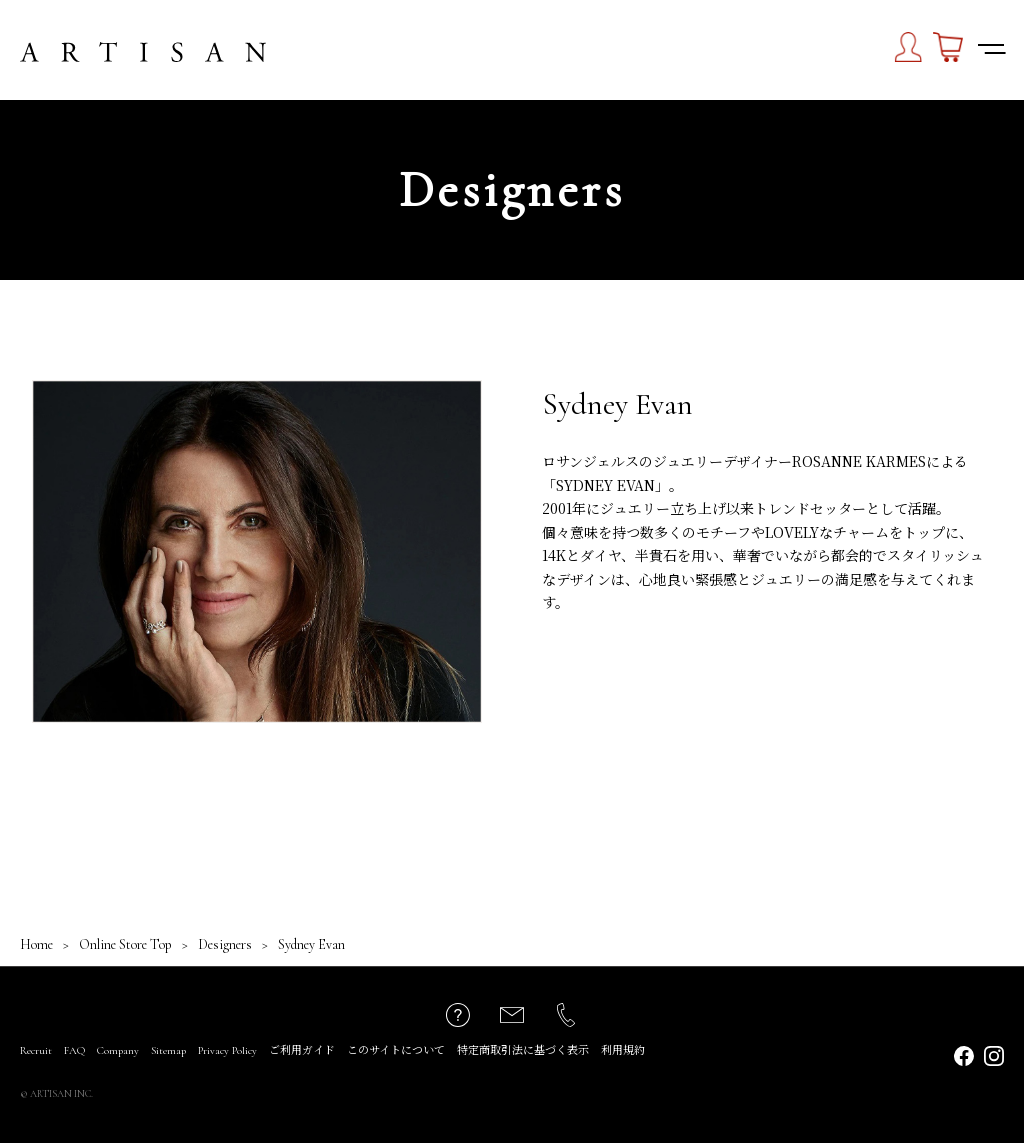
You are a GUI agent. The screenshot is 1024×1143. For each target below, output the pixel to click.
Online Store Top (125, 944)
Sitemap (168, 1050)
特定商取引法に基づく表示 (523, 1050)
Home (36, 944)
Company (118, 1050)
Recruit (36, 1050)
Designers (225, 944)
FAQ (74, 1050)
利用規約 (623, 1050)
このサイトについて (396, 1050)
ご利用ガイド (302, 1050)
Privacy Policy (227, 1050)
